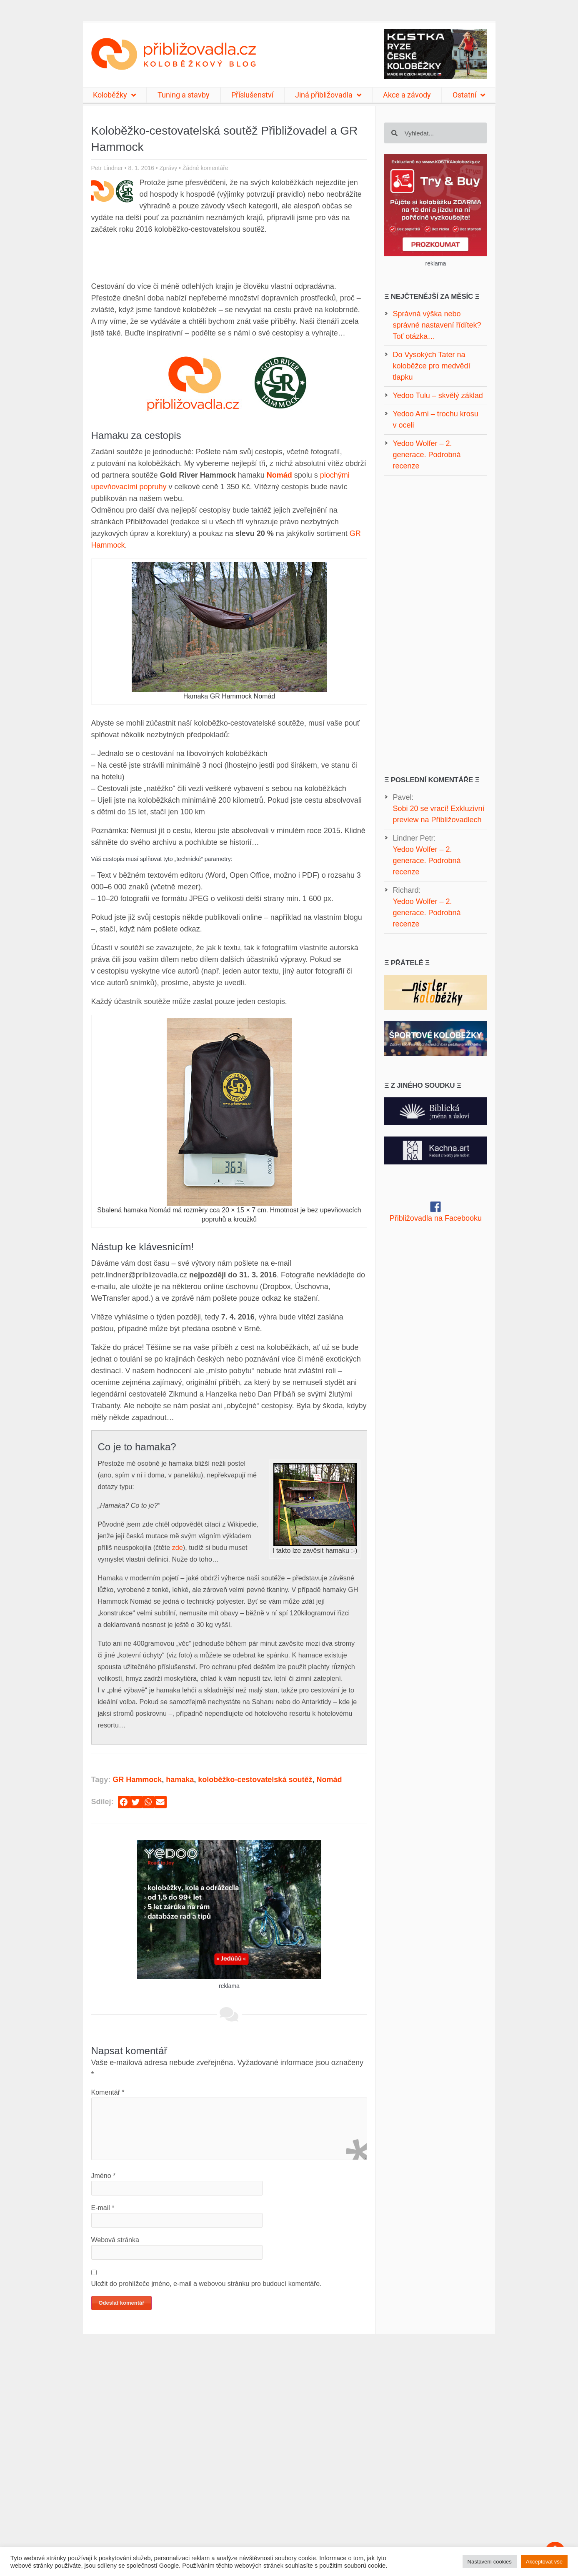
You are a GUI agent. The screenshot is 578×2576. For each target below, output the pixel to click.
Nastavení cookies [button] (490, 2561)
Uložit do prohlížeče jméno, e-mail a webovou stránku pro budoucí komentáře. (206, 2283)
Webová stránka (115, 2239)
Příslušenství (252, 94)
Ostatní (469, 95)
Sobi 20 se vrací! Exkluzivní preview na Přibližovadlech (438, 814)
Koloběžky (114, 95)
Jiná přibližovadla (328, 95)
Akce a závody (407, 94)
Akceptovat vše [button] (544, 2561)
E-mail (103, 2207)
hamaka (180, 1779)
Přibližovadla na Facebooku (436, 1218)
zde (177, 1547)
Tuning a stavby (184, 94)
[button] (124, 1802)
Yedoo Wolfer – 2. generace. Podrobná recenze (426, 860)
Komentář (108, 2092)
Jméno (103, 2175)
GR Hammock (137, 1779)
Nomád (329, 1779)
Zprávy (168, 168)
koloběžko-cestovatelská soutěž (255, 1779)
